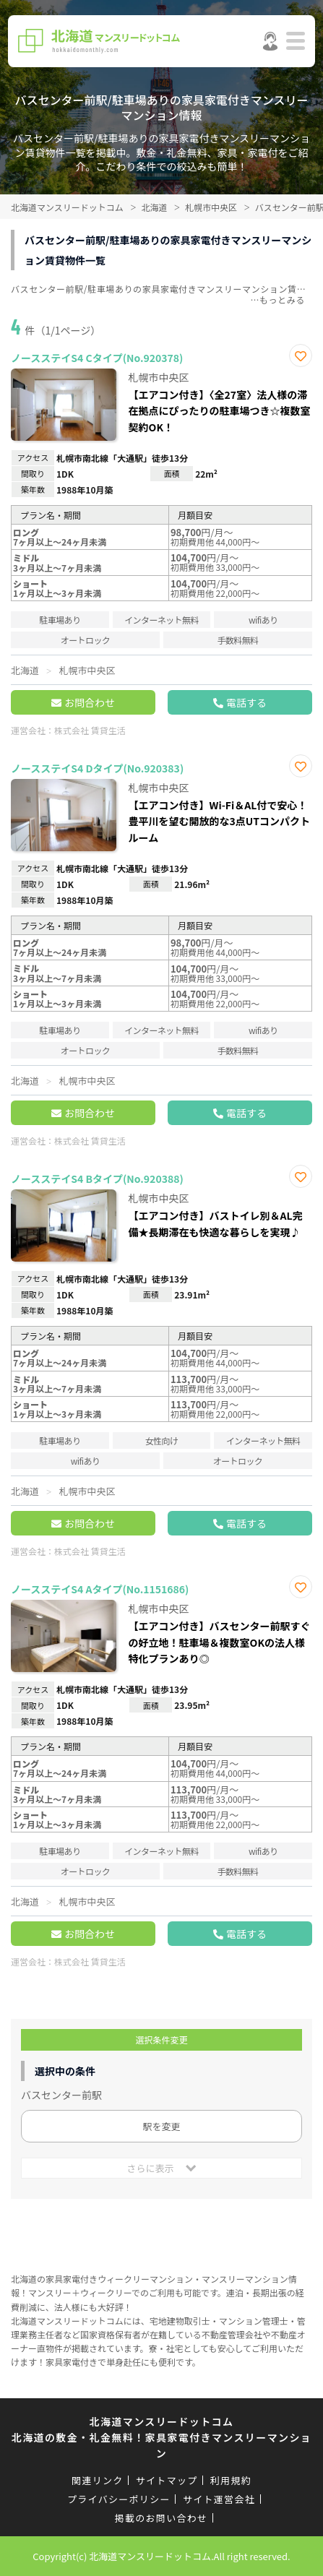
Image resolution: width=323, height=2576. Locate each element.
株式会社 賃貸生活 (90, 730)
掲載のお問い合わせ (161, 2518)
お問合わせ (89, 702)
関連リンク (98, 2480)
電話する (246, 702)
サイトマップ (167, 2480)
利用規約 (230, 2480)
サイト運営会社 (219, 2499)
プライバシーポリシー (119, 2499)
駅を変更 (161, 2126)
